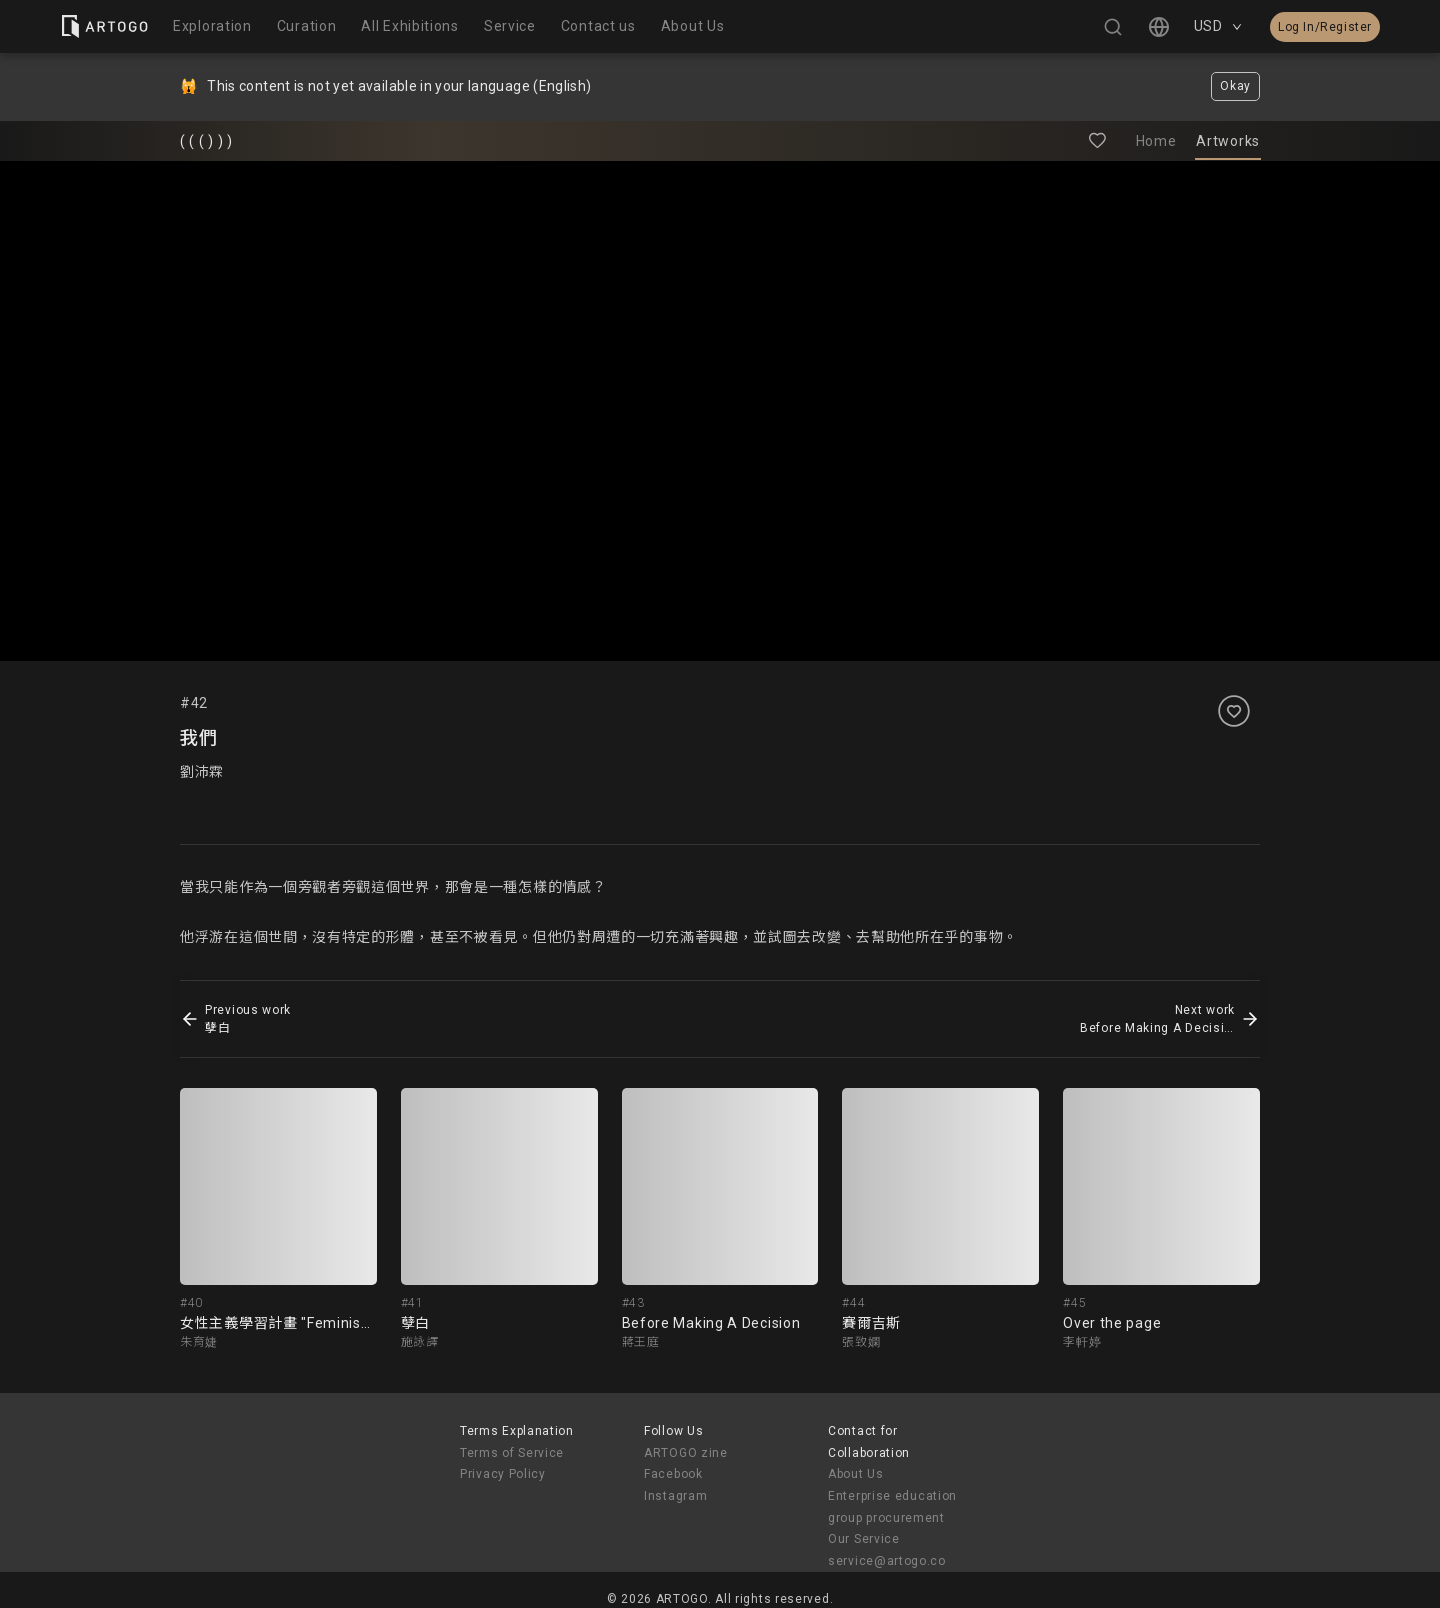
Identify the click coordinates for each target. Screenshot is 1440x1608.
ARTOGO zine (686, 1453)
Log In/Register (1325, 27)
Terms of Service (512, 1453)
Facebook (673, 1474)
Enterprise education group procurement (892, 1507)
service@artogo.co (887, 1561)
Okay (1235, 86)
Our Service (864, 1539)
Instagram (675, 1496)
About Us (856, 1474)
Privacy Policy (503, 1474)
